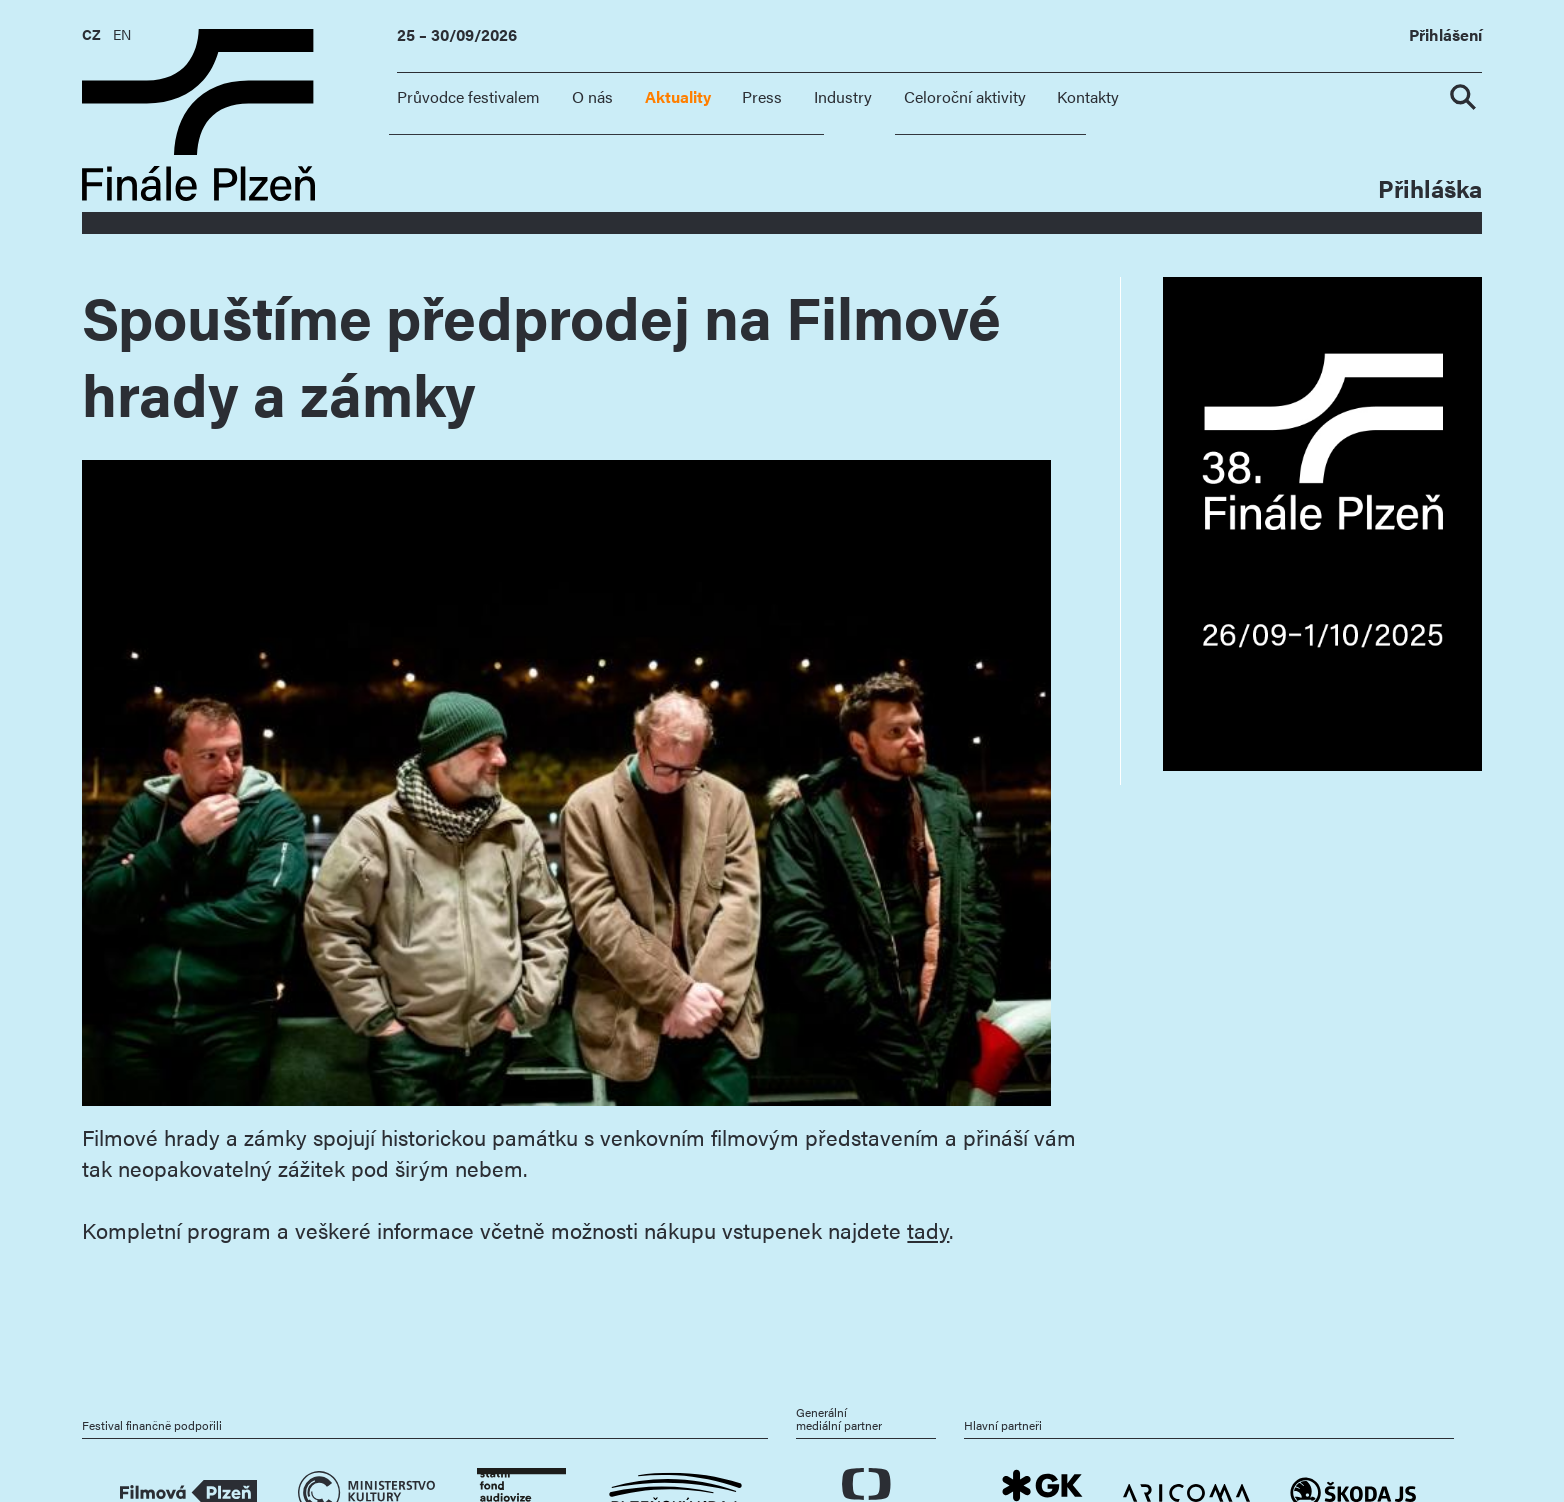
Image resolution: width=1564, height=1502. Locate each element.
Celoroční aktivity (965, 96)
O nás (592, 96)
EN (122, 34)
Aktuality (678, 96)
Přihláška (1430, 187)
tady (928, 1229)
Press (762, 96)
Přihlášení (1445, 35)
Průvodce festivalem (468, 96)
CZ (91, 34)
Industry (843, 96)
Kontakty (1088, 96)
